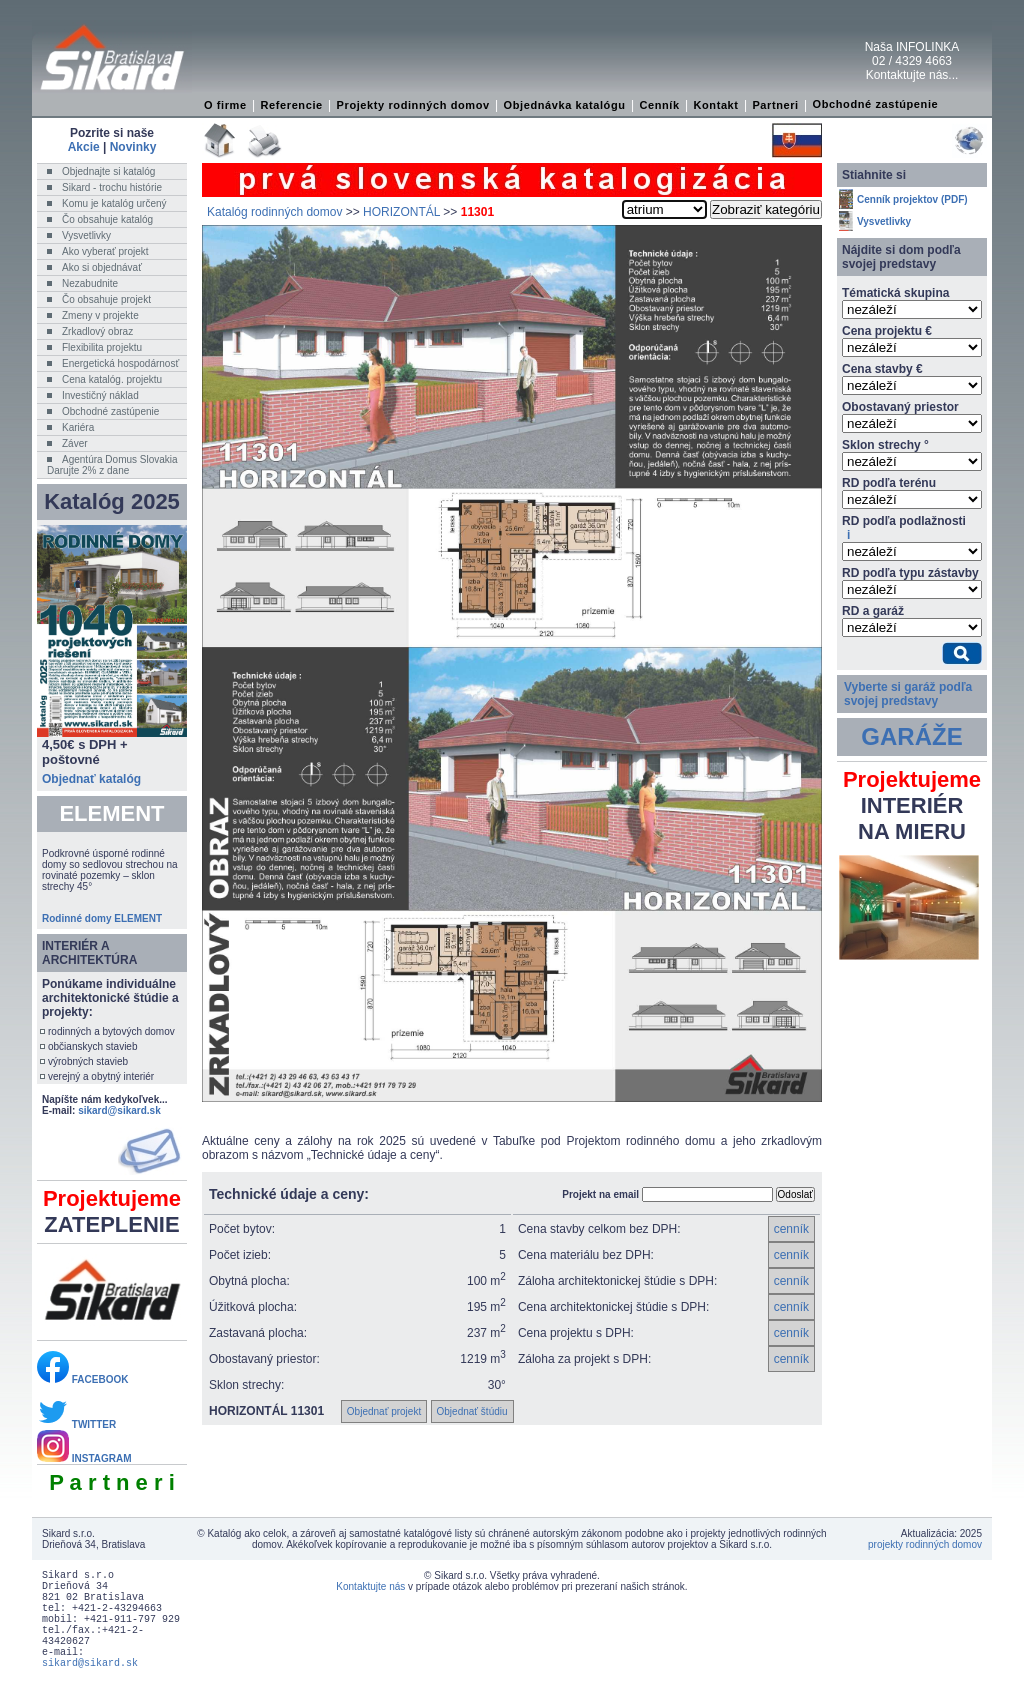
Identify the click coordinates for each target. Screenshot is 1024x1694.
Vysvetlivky (86, 235)
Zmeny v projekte (100, 315)
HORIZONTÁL (401, 212)
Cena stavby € (882, 369)
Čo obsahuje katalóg (107, 219)
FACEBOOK (82, 1379)
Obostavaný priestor (900, 407)
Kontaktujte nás (370, 1586)
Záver (75, 443)
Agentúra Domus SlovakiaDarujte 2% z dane (112, 465)
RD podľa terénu (889, 483)
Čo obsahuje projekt (106, 299)
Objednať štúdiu (472, 1411)
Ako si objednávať (102, 267)
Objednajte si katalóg (108, 171)
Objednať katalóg (91, 779)
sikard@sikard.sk (119, 1110)
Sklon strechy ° (885, 445)
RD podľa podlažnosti (904, 528)
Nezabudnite (90, 283)
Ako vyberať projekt (105, 251)
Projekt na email (600, 1194)
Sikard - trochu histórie (112, 187)
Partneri (775, 105)
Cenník (659, 105)
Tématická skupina (895, 293)
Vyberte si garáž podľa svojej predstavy (908, 694)
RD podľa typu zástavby (910, 573)
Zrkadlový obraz (97, 331)
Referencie (292, 105)
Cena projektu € (887, 331)
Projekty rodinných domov (413, 105)
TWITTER (76, 1424)
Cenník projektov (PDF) (912, 199)
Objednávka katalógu (565, 105)
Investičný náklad (100, 395)
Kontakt (715, 105)
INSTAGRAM (84, 1458)
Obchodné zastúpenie (876, 104)
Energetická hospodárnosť (120, 363)
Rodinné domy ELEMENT (102, 918)
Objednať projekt (384, 1411)
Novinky (133, 147)
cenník (791, 1229)
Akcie (84, 147)
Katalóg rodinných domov (274, 212)
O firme (225, 105)
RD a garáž (873, 611)
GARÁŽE (911, 736)
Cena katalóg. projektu (112, 379)
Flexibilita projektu (102, 347)
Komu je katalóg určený (114, 203)
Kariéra (78, 427)
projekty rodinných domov (925, 1544)
